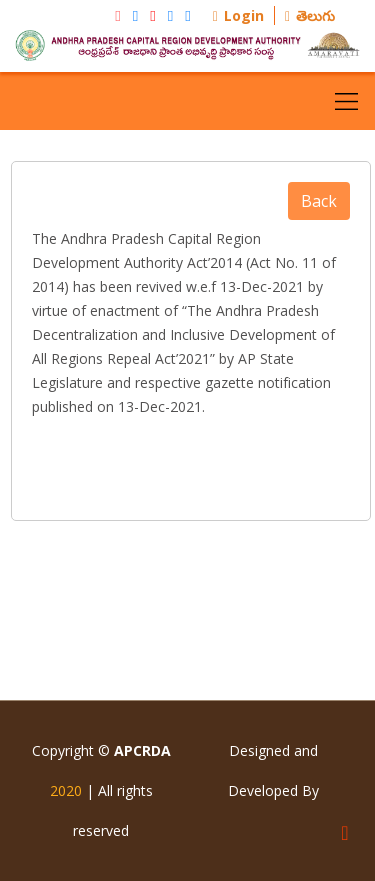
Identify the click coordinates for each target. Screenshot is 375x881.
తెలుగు (310, 15)
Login (238, 15)
